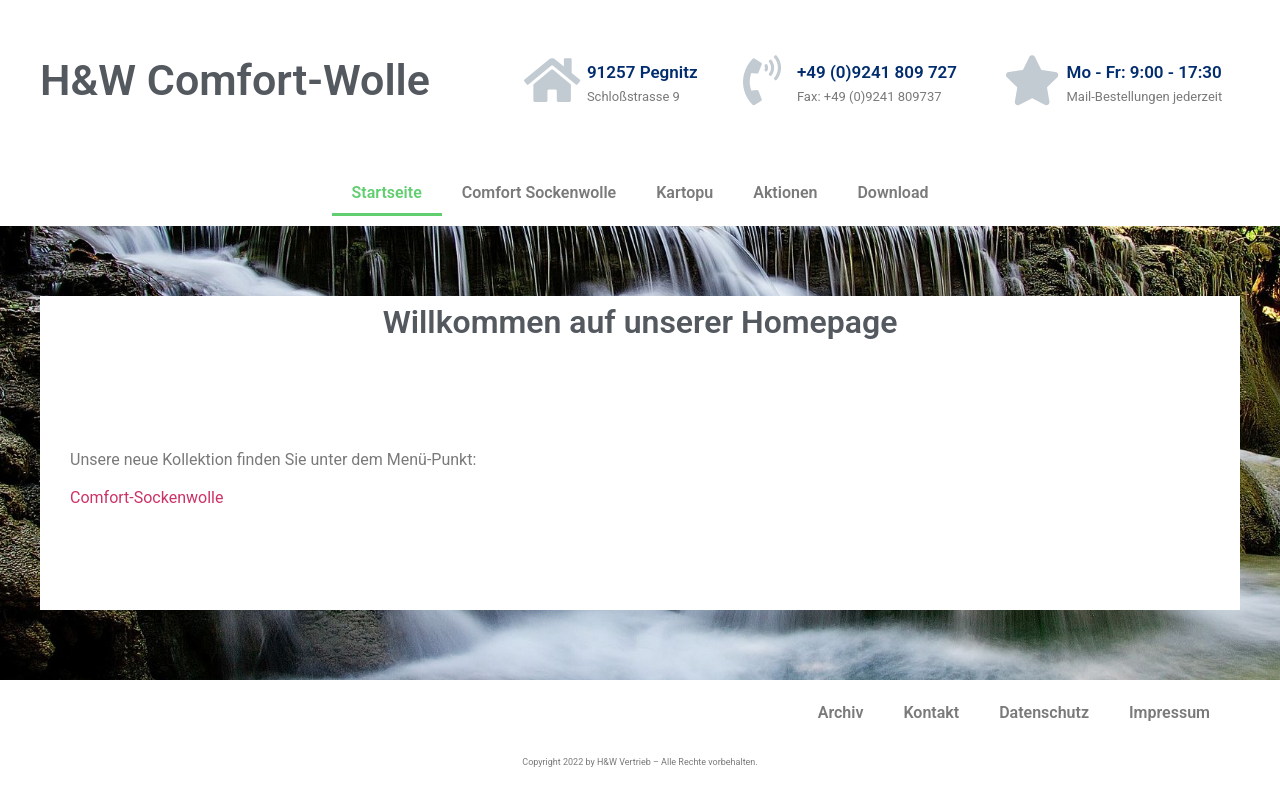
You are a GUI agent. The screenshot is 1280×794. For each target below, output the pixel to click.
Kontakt (931, 712)
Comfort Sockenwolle (539, 192)
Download (892, 192)
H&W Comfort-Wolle (235, 80)
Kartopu (684, 192)
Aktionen (785, 192)
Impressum (1169, 712)
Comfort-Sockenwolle (146, 497)
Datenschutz (1044, 712)
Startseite (387, 192)
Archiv (841, 712)
